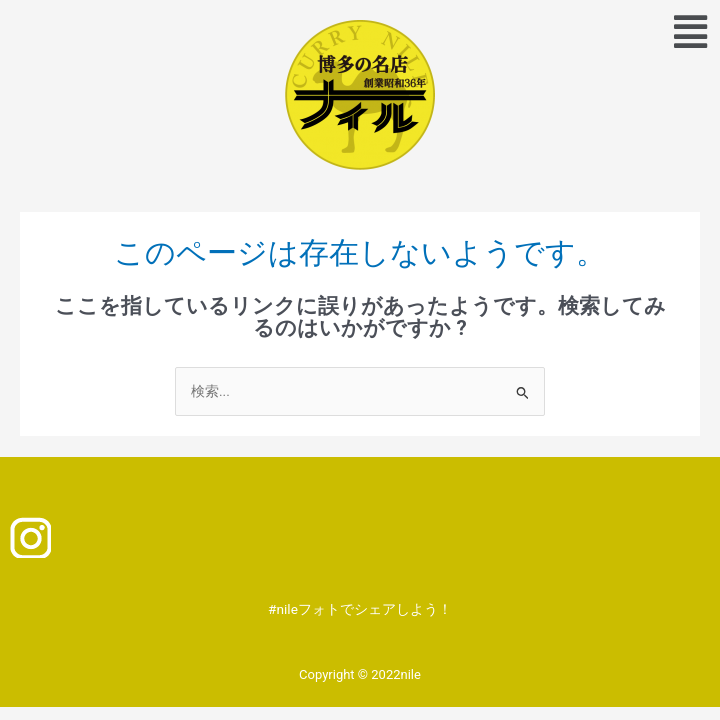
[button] (690, 33)
